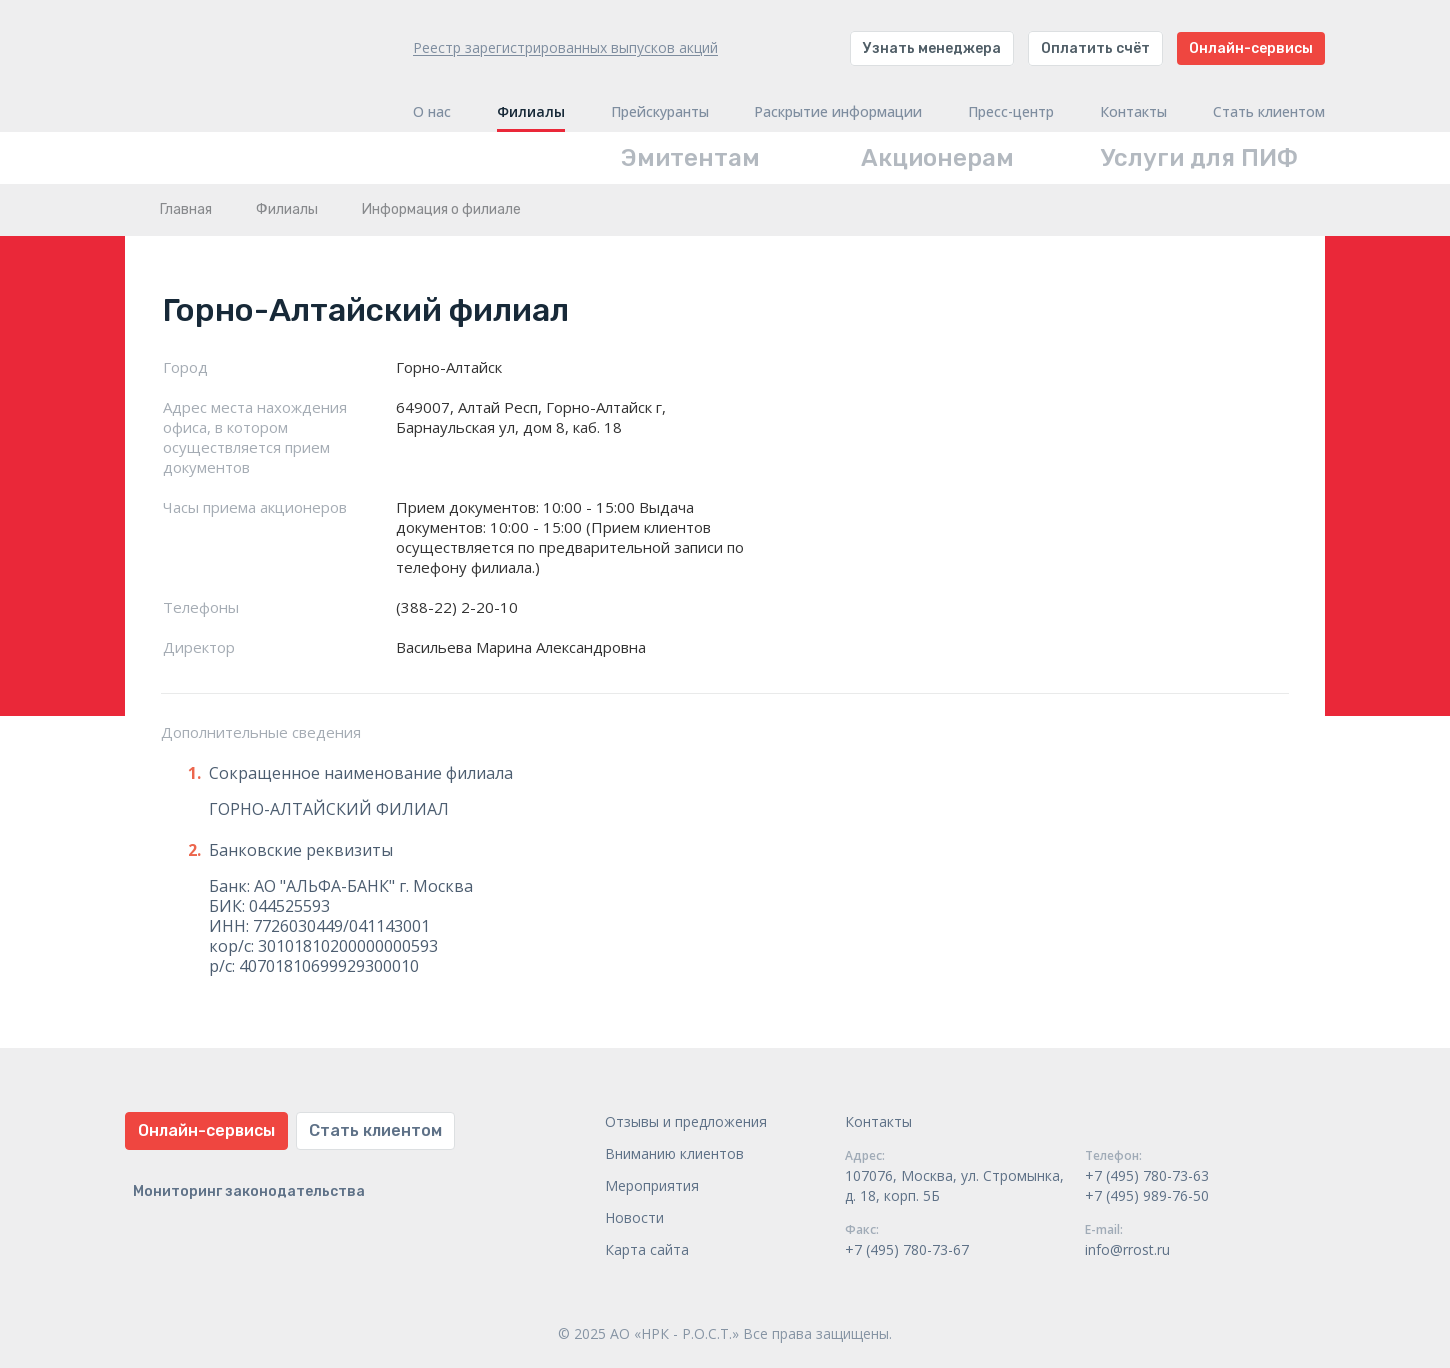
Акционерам (937, 158)
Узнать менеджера (932, 48)
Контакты (1133, 112)
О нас (432, 112)
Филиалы (531, 112)
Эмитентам (690, 158)
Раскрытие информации (838, 112)
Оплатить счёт (1095, 48)
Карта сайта (647, 1249)
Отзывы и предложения (686, 1121)
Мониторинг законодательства (249, 1191)
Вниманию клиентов (674, 1153)
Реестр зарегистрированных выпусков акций (565, 47)
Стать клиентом (1269, 112)
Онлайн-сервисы (1251, 48)
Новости (634, 1217)
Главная (186, 209)
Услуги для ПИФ (1199, 158)
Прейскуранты (660, 112)
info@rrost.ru (1127, 1249)
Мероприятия (652, 1185)
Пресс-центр (1011, 112)
